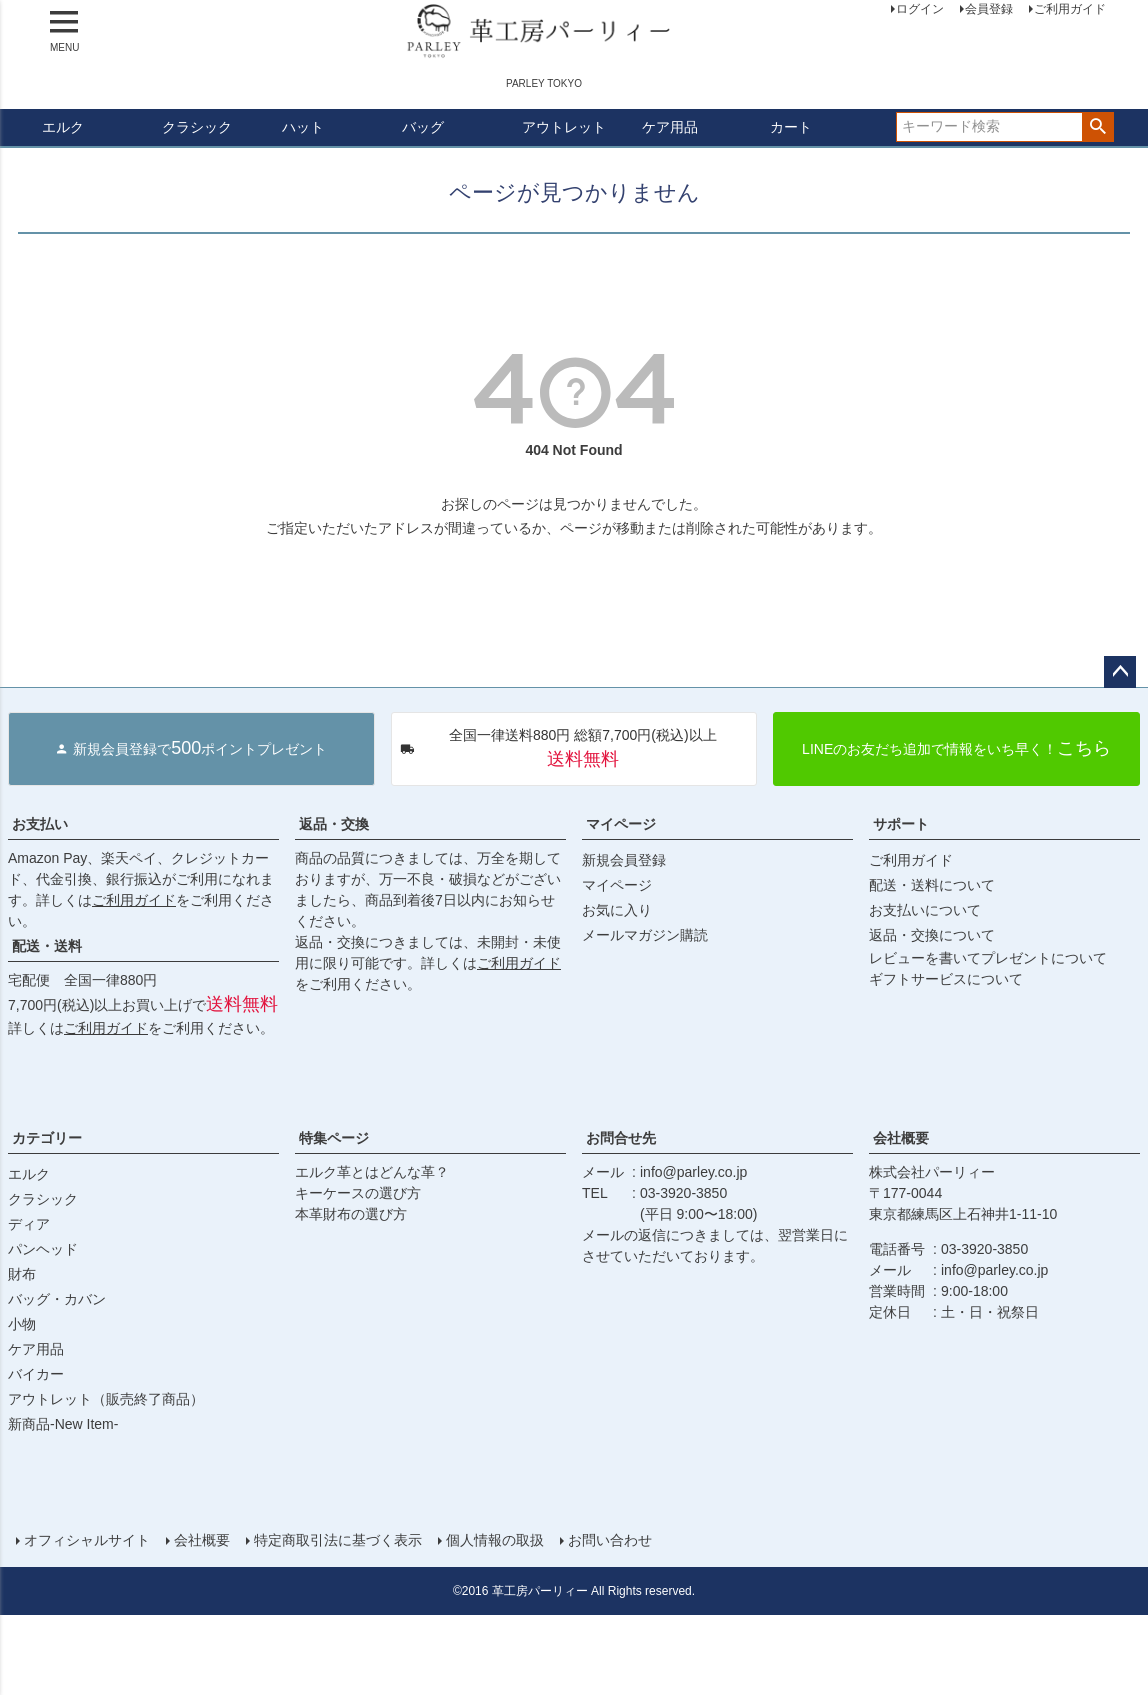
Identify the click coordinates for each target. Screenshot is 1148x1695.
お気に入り (617, 910)
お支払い (40, 824)
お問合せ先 (621, 1138)
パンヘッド (43, 1249)
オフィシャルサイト (87, 1540)
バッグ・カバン (57, 1299)
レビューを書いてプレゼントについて (988, 958)
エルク (63, 127)
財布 (22, 1274)
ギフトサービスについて (946, 979)
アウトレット (564, 127)
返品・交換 (334, 824)
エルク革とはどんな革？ (372, 1172)
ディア (29, 1224)
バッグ (423, 127)
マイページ (621, 824)
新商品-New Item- (63, 1424)
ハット (303, 127)
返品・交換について (932, 935)
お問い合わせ (610, 1540)
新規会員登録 (624, 860)
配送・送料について (932, 885)
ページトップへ (1120, 672)
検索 (1097, 127)
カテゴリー (47, 1138)
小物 (22, 1324)
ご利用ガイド (134, 900)
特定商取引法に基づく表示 (338, 1540)
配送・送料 (47, 946)
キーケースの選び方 (358, 1193)
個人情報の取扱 (495, 1540)
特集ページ (334, 1138)
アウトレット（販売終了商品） (106, 1399)
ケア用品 (670, 127)
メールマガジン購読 (645, 935)
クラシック (197, 127)
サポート (901, 824)
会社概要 (901, 1138)
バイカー (36, 1374)
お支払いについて (925, 910)
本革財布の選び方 (351, 1214)
